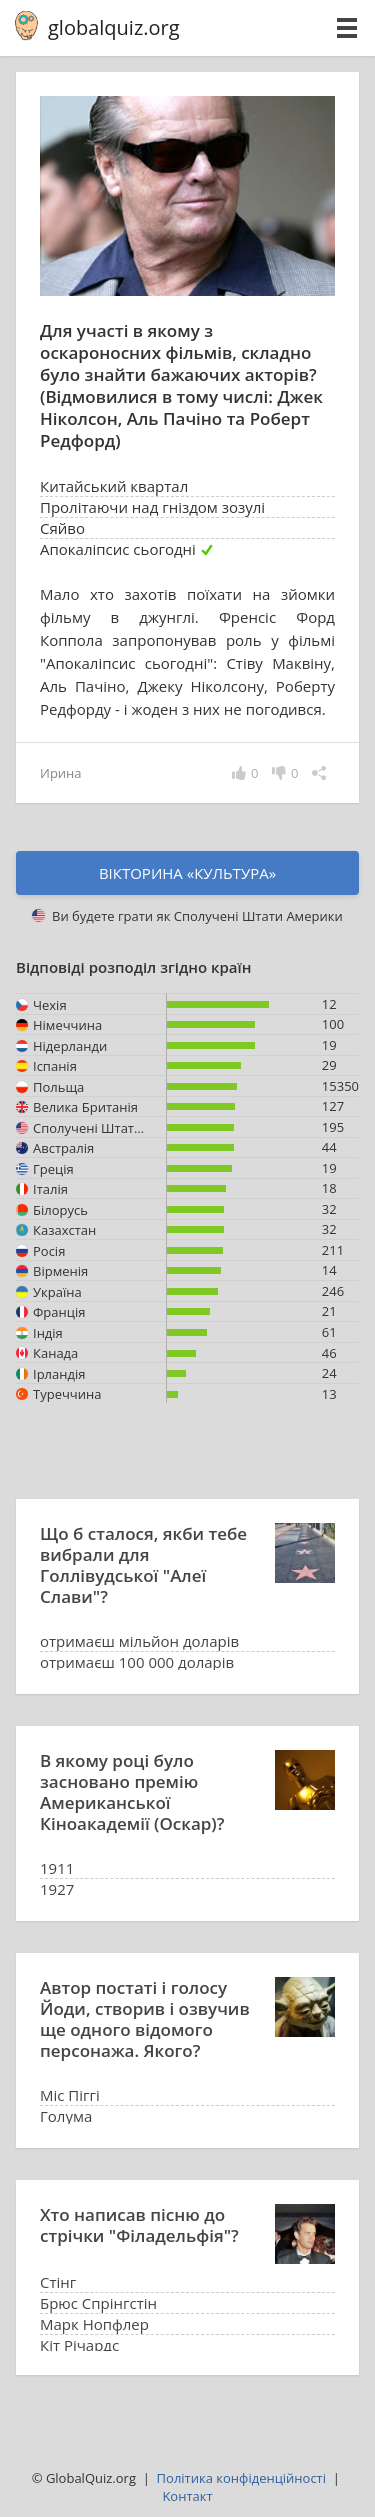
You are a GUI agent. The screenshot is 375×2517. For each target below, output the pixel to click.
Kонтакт (187, 2496)
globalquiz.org (114, 27)
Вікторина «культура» (187, 873)
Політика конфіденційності (241, 2478)
